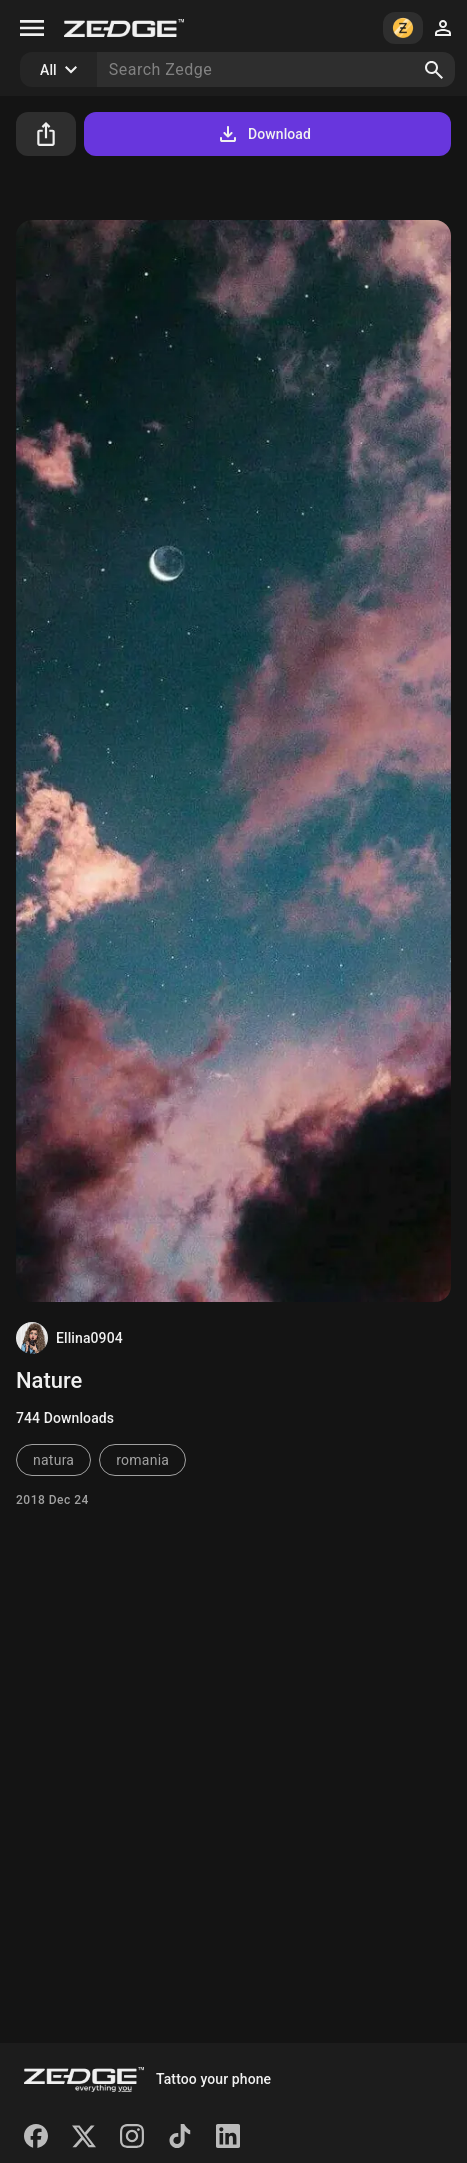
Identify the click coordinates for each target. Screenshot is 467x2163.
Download (263, 134)
